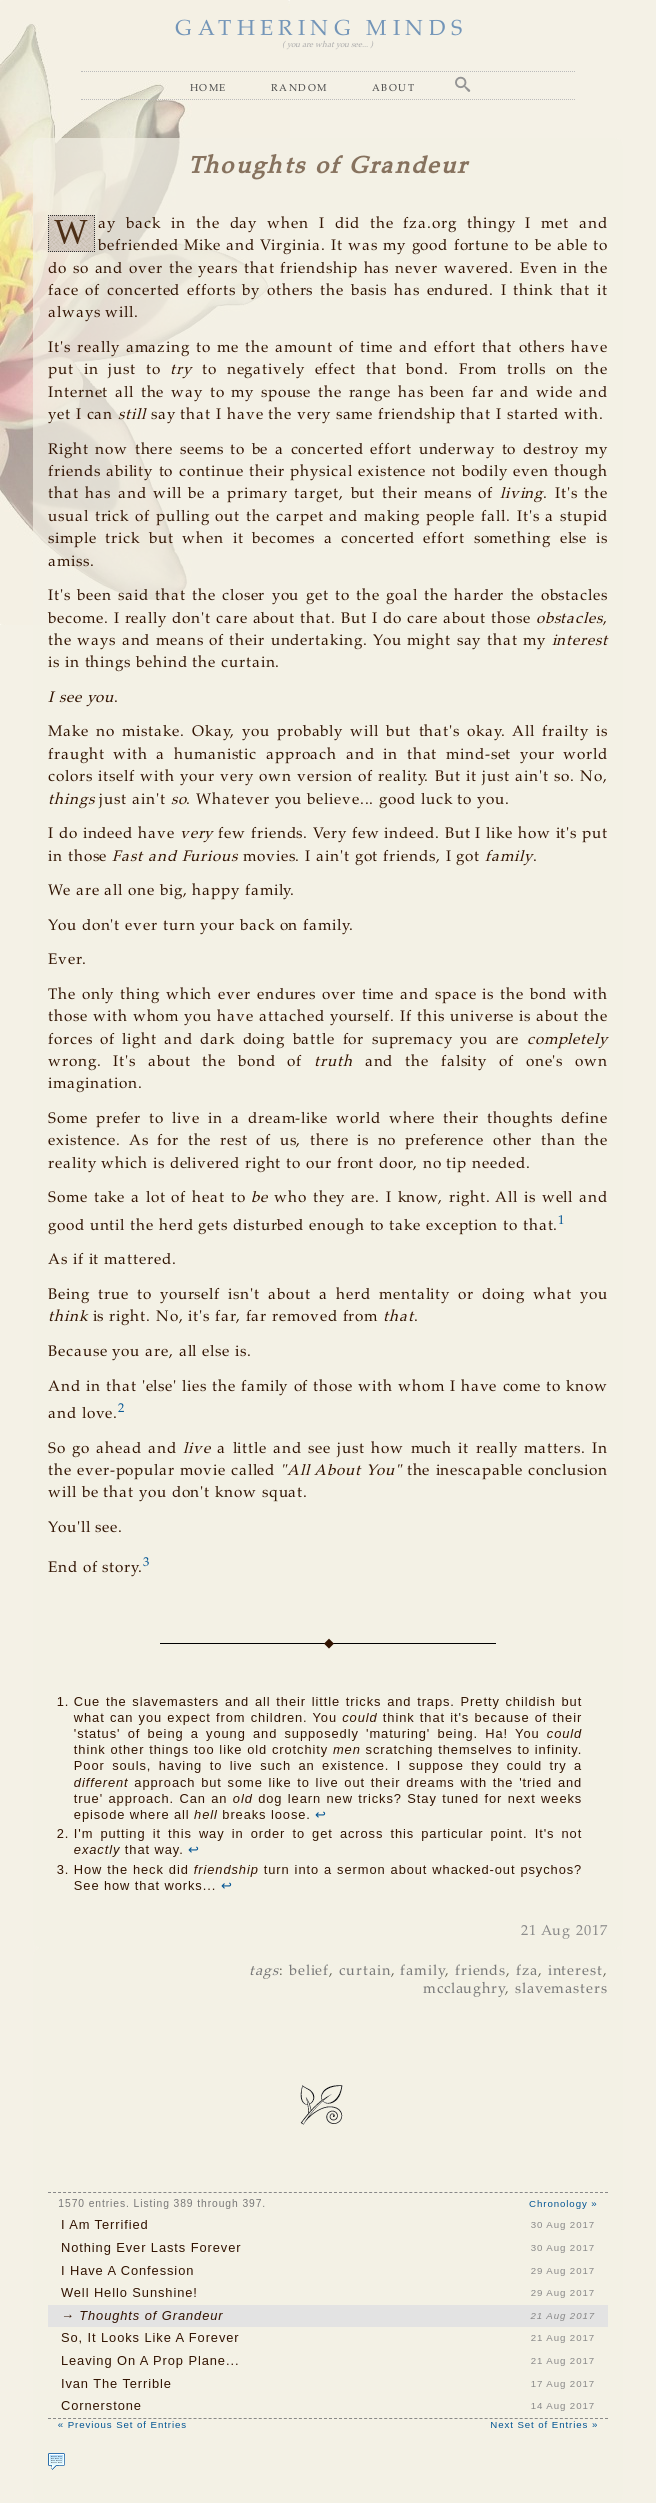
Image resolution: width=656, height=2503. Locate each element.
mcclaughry (464, 1989)
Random (299, 87)
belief (309, 1971)
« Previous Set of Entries (122, 2424)
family (422, 1971)
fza (527, 1971)
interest (575, 1971)
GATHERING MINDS (321, 29)
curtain (364, 1971)
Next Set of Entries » (544, 2424)
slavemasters (561, 1989)
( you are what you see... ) (327, 44)
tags (264, 1971)
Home (208, 87)
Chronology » (563, 2203)
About (393, 87)
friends (480, 1971)
